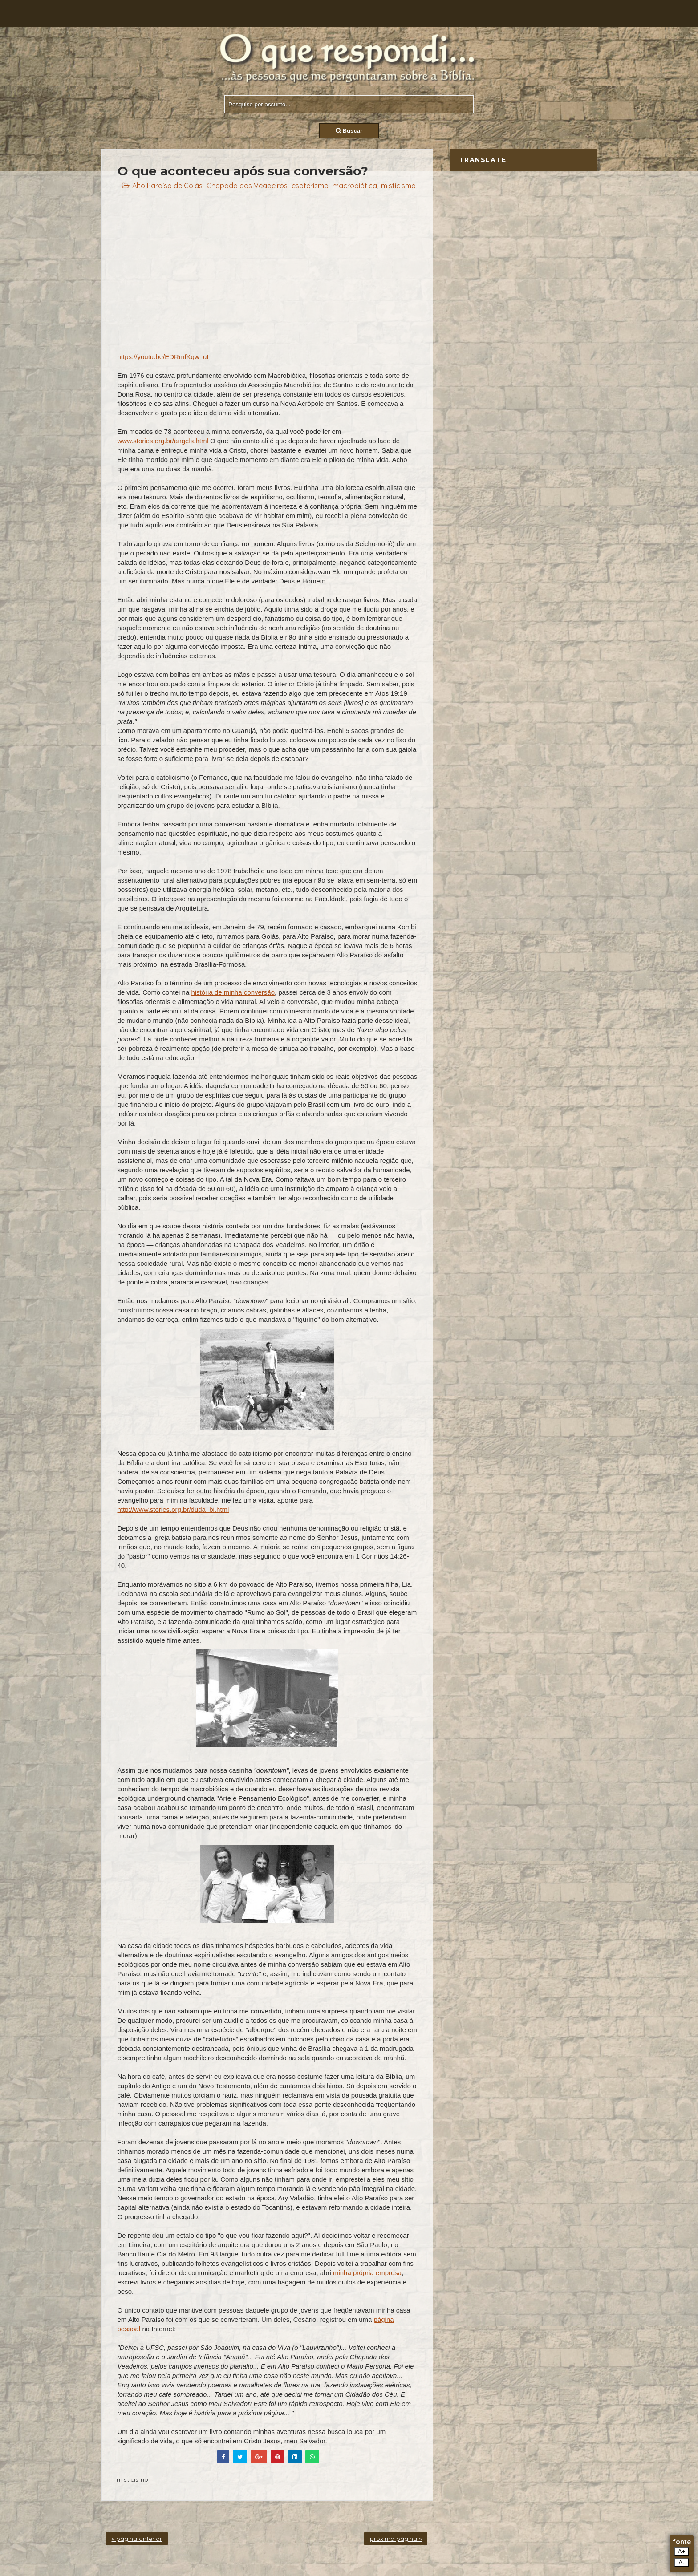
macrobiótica (355, 185)
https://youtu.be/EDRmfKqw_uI (163, 356)
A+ (682, 2551)
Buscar (349, 130)
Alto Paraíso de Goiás (167, 185)
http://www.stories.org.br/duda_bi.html (173, 1509)
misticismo (398, 185)
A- (681, 2562)
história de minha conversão (233, 992)
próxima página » (396, 2539)
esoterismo (310, 185)
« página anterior (137, 2539)
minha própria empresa (367, 2272)
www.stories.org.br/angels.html (163, 441)
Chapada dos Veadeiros (247, 185)
